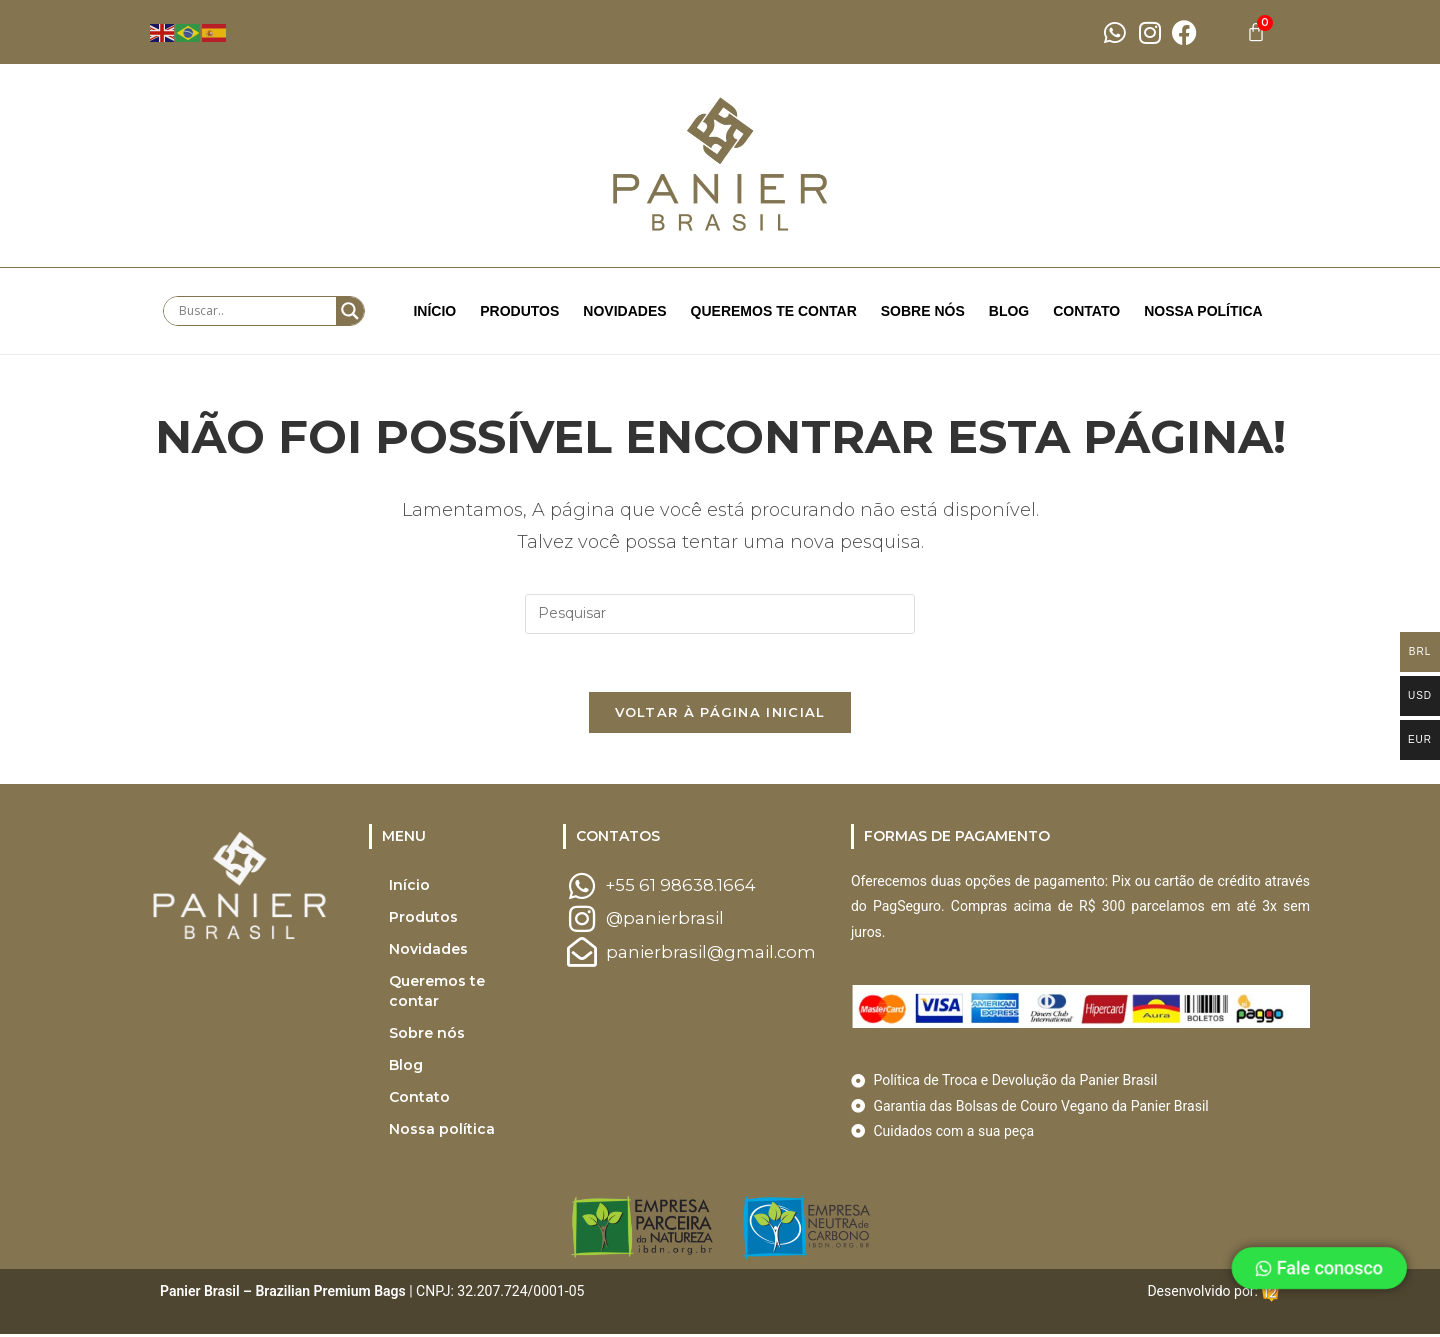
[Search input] (255, 311)
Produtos (519, 311)
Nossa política (1203, 311)
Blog (1009, 311)
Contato (1086, 311)
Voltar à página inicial (720, 715)
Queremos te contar (774, 311)
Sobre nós (923, 311)
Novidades (624, 311)
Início (434, 311)
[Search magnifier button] (350, 311)
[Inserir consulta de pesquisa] (720, 614)
